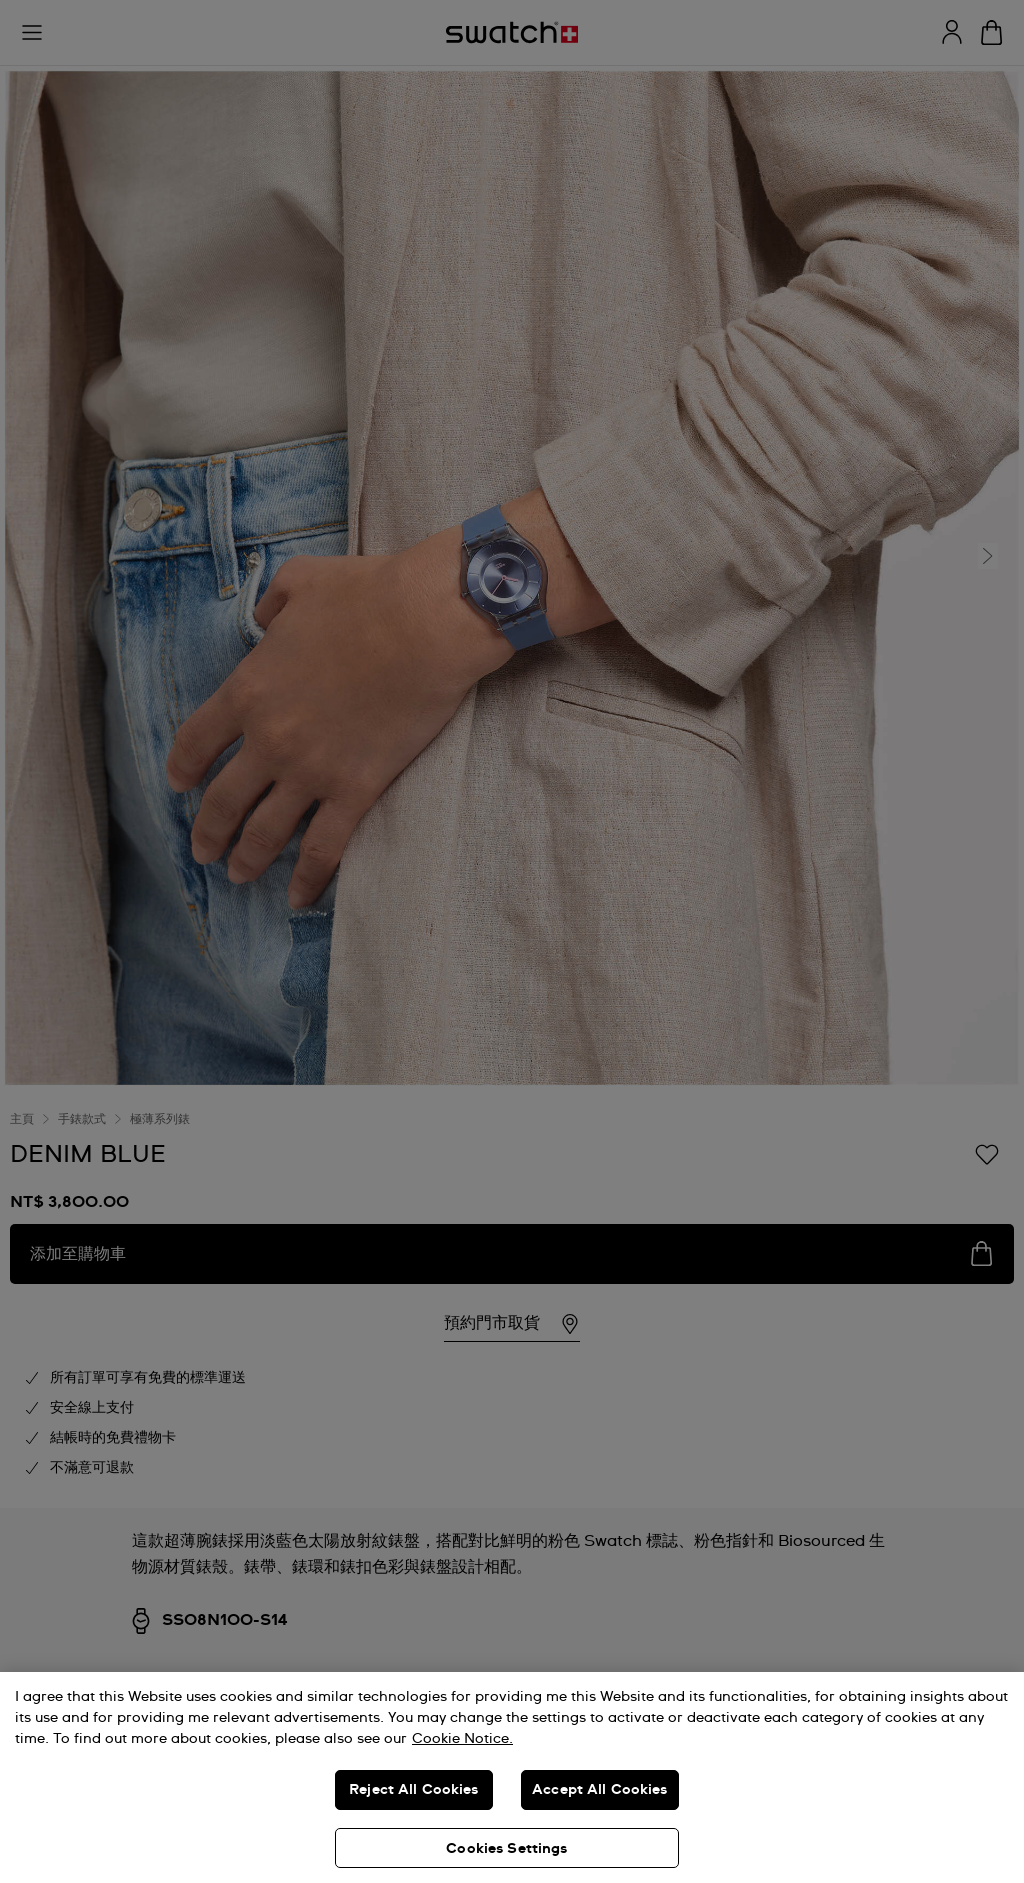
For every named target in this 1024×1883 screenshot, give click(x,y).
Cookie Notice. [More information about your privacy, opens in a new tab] (462, 1739)
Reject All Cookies (414, 1790)
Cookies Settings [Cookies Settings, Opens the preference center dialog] (506, 1849)
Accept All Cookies (600, 1790)
